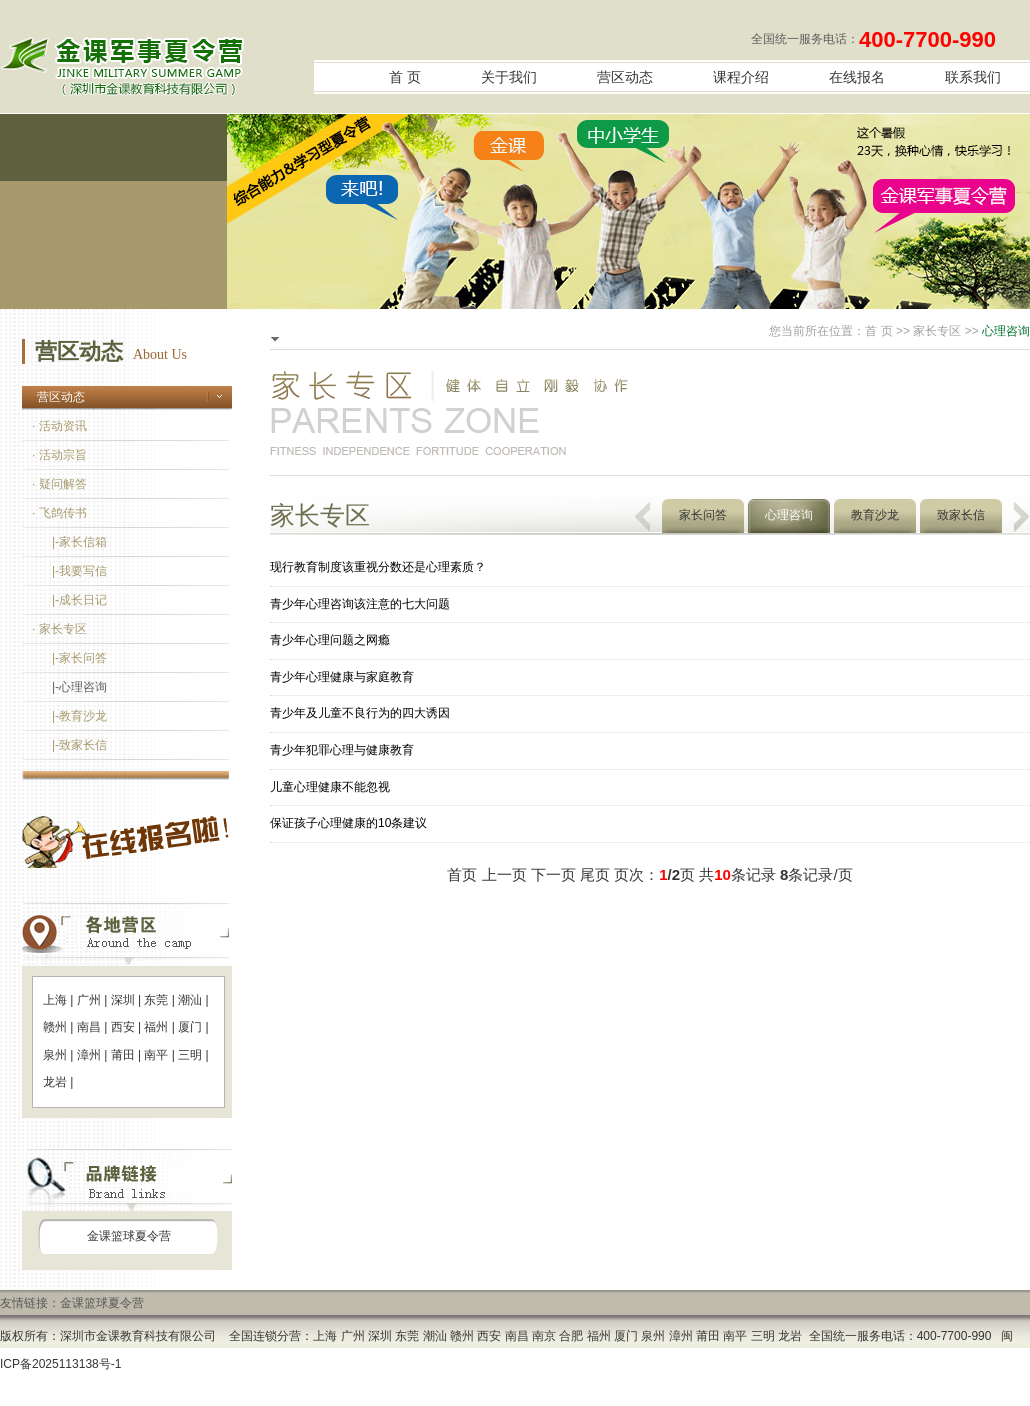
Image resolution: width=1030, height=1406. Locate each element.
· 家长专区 (59, 629)
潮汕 (190, 1000)
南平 (156, 1055)
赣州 (55, 1027)
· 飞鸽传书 (59, 513)
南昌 (89, 1027)
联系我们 (973, 77)
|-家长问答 (79, 658)
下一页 (553, 874)
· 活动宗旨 (59, 455)
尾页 (595, 874)
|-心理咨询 (79, 687)
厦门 (190, 1027)
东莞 (156, 1000)
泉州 (55, 1055)
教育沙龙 (875, 515)
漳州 (89, 1055)
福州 (156, 1027)
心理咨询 (789, 515)
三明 (190, 1055)
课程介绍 (741, 77)
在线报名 (857, 77)
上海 (55, 1000)
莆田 (123, 1055)
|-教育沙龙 (79, 716)
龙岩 (55, 1082)
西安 (123, 1027)
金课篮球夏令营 (129, 1236)
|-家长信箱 (79, 542)
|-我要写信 (79, 571)
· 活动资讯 (59, 426)
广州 (89, 1000)
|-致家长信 (79, 745)
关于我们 (509, 77)
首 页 (405, 77)
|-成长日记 (79, 600)
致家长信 (961, 515)
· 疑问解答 (59, 484)
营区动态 (625, 77)
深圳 (123, 1000)
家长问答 (703, 515)
